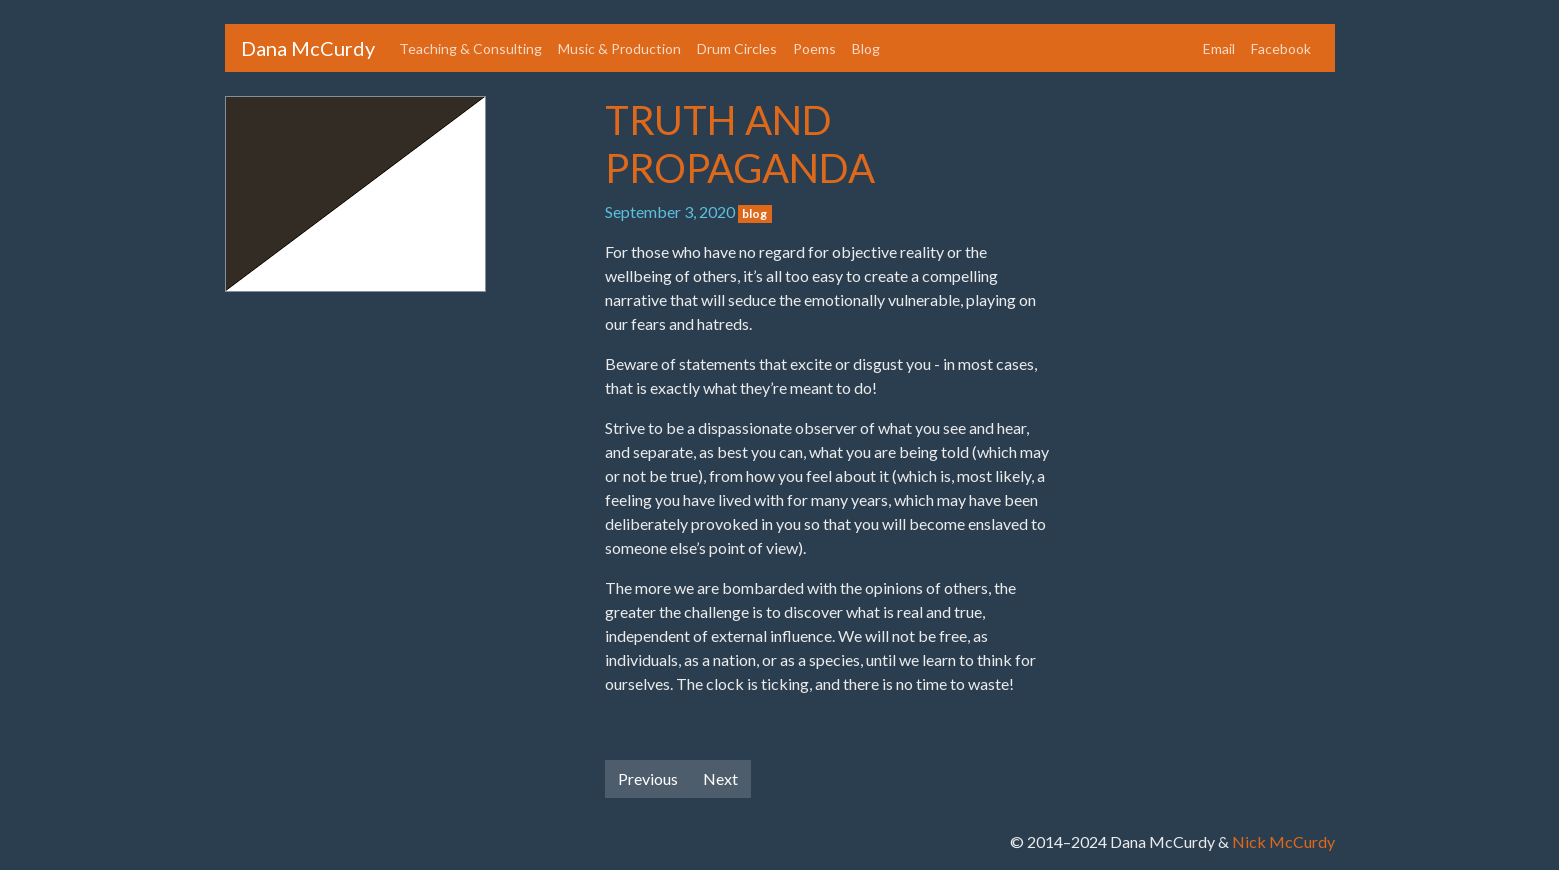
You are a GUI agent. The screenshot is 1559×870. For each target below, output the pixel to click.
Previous (648, 778)
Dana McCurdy (308, 48)
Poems (814, 48)
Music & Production (619, 48)
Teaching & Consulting (470, 48)
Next (720, 778)
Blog (866, 48)
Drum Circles (737, 48)
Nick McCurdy (1283, 841)
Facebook (1281, 48)
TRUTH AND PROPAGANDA (740, 144)
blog (754, 213)
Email (1219, 48)
